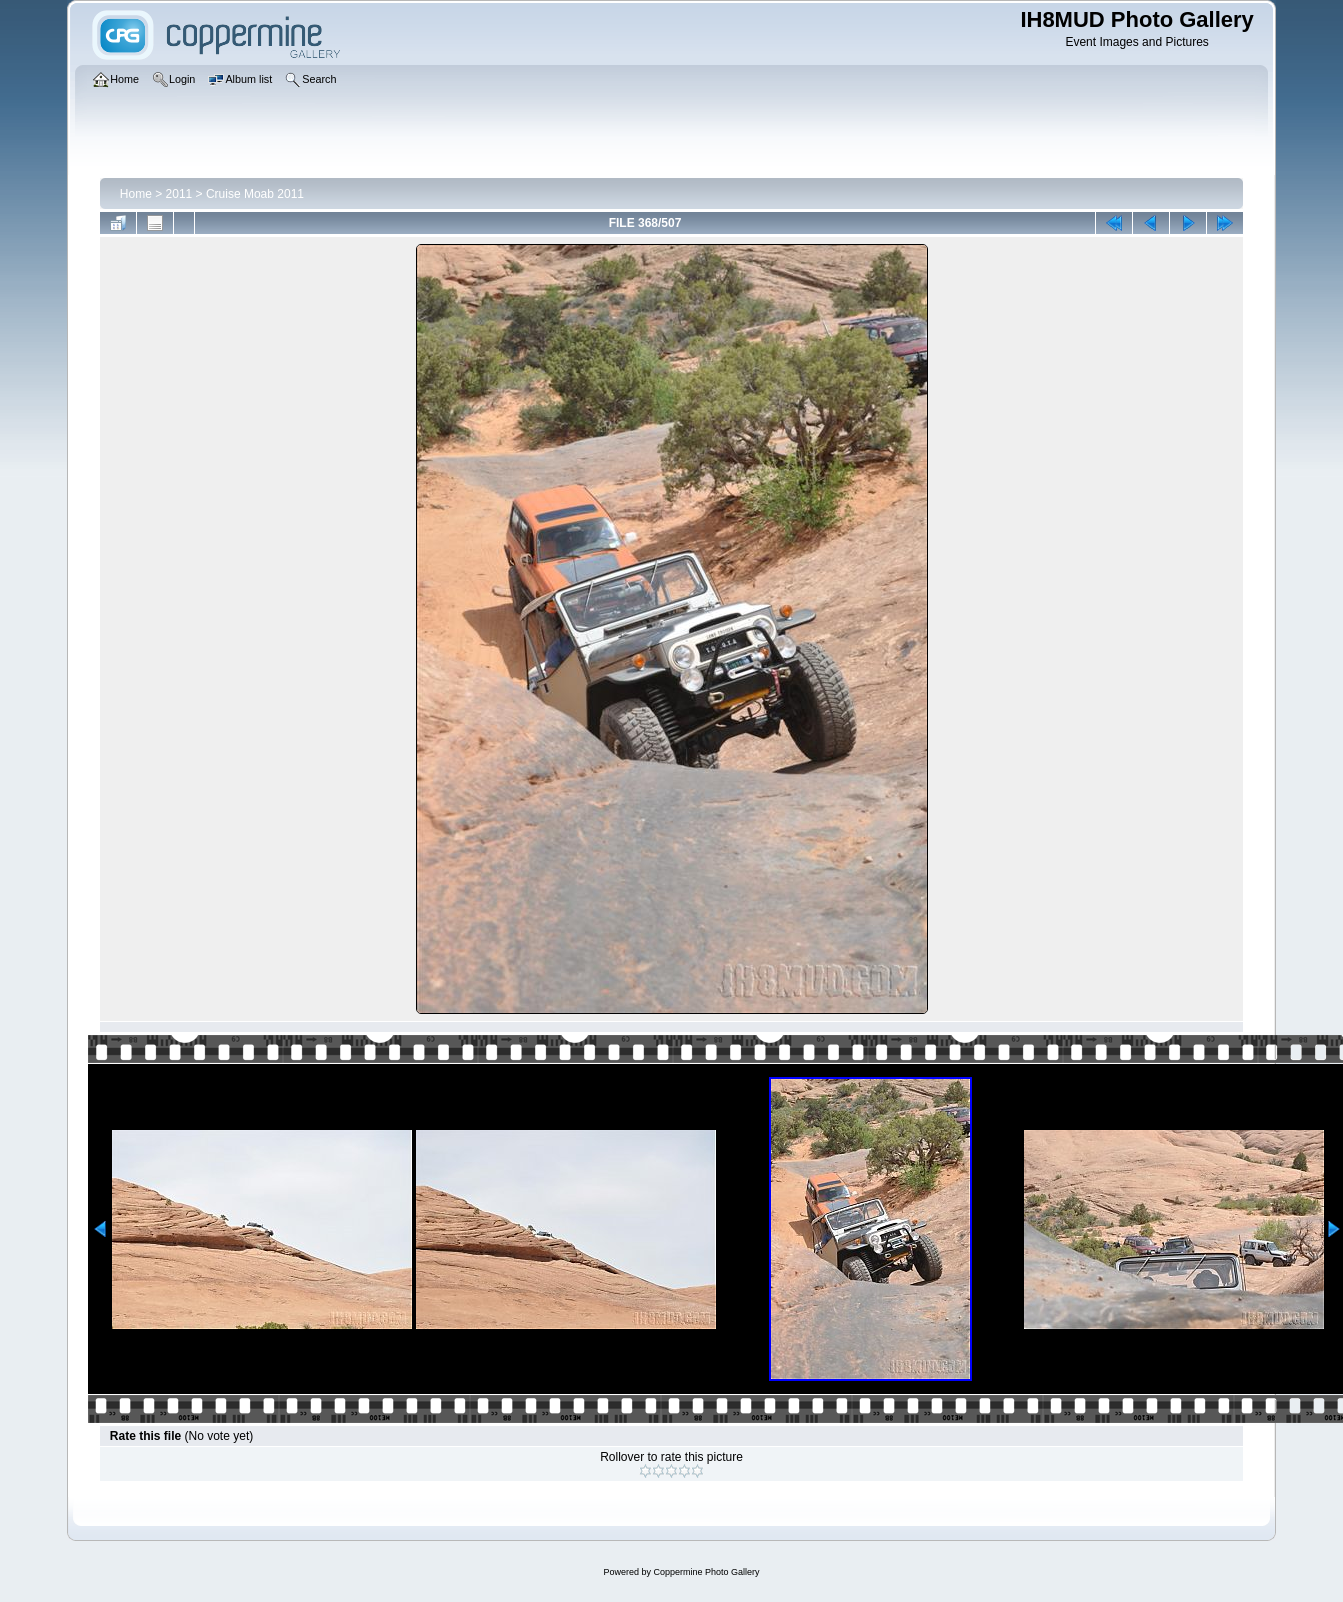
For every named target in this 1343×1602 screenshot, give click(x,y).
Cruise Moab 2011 (255, 194)
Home (136, 194)
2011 (179, 194)
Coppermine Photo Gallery (706, 1572)
